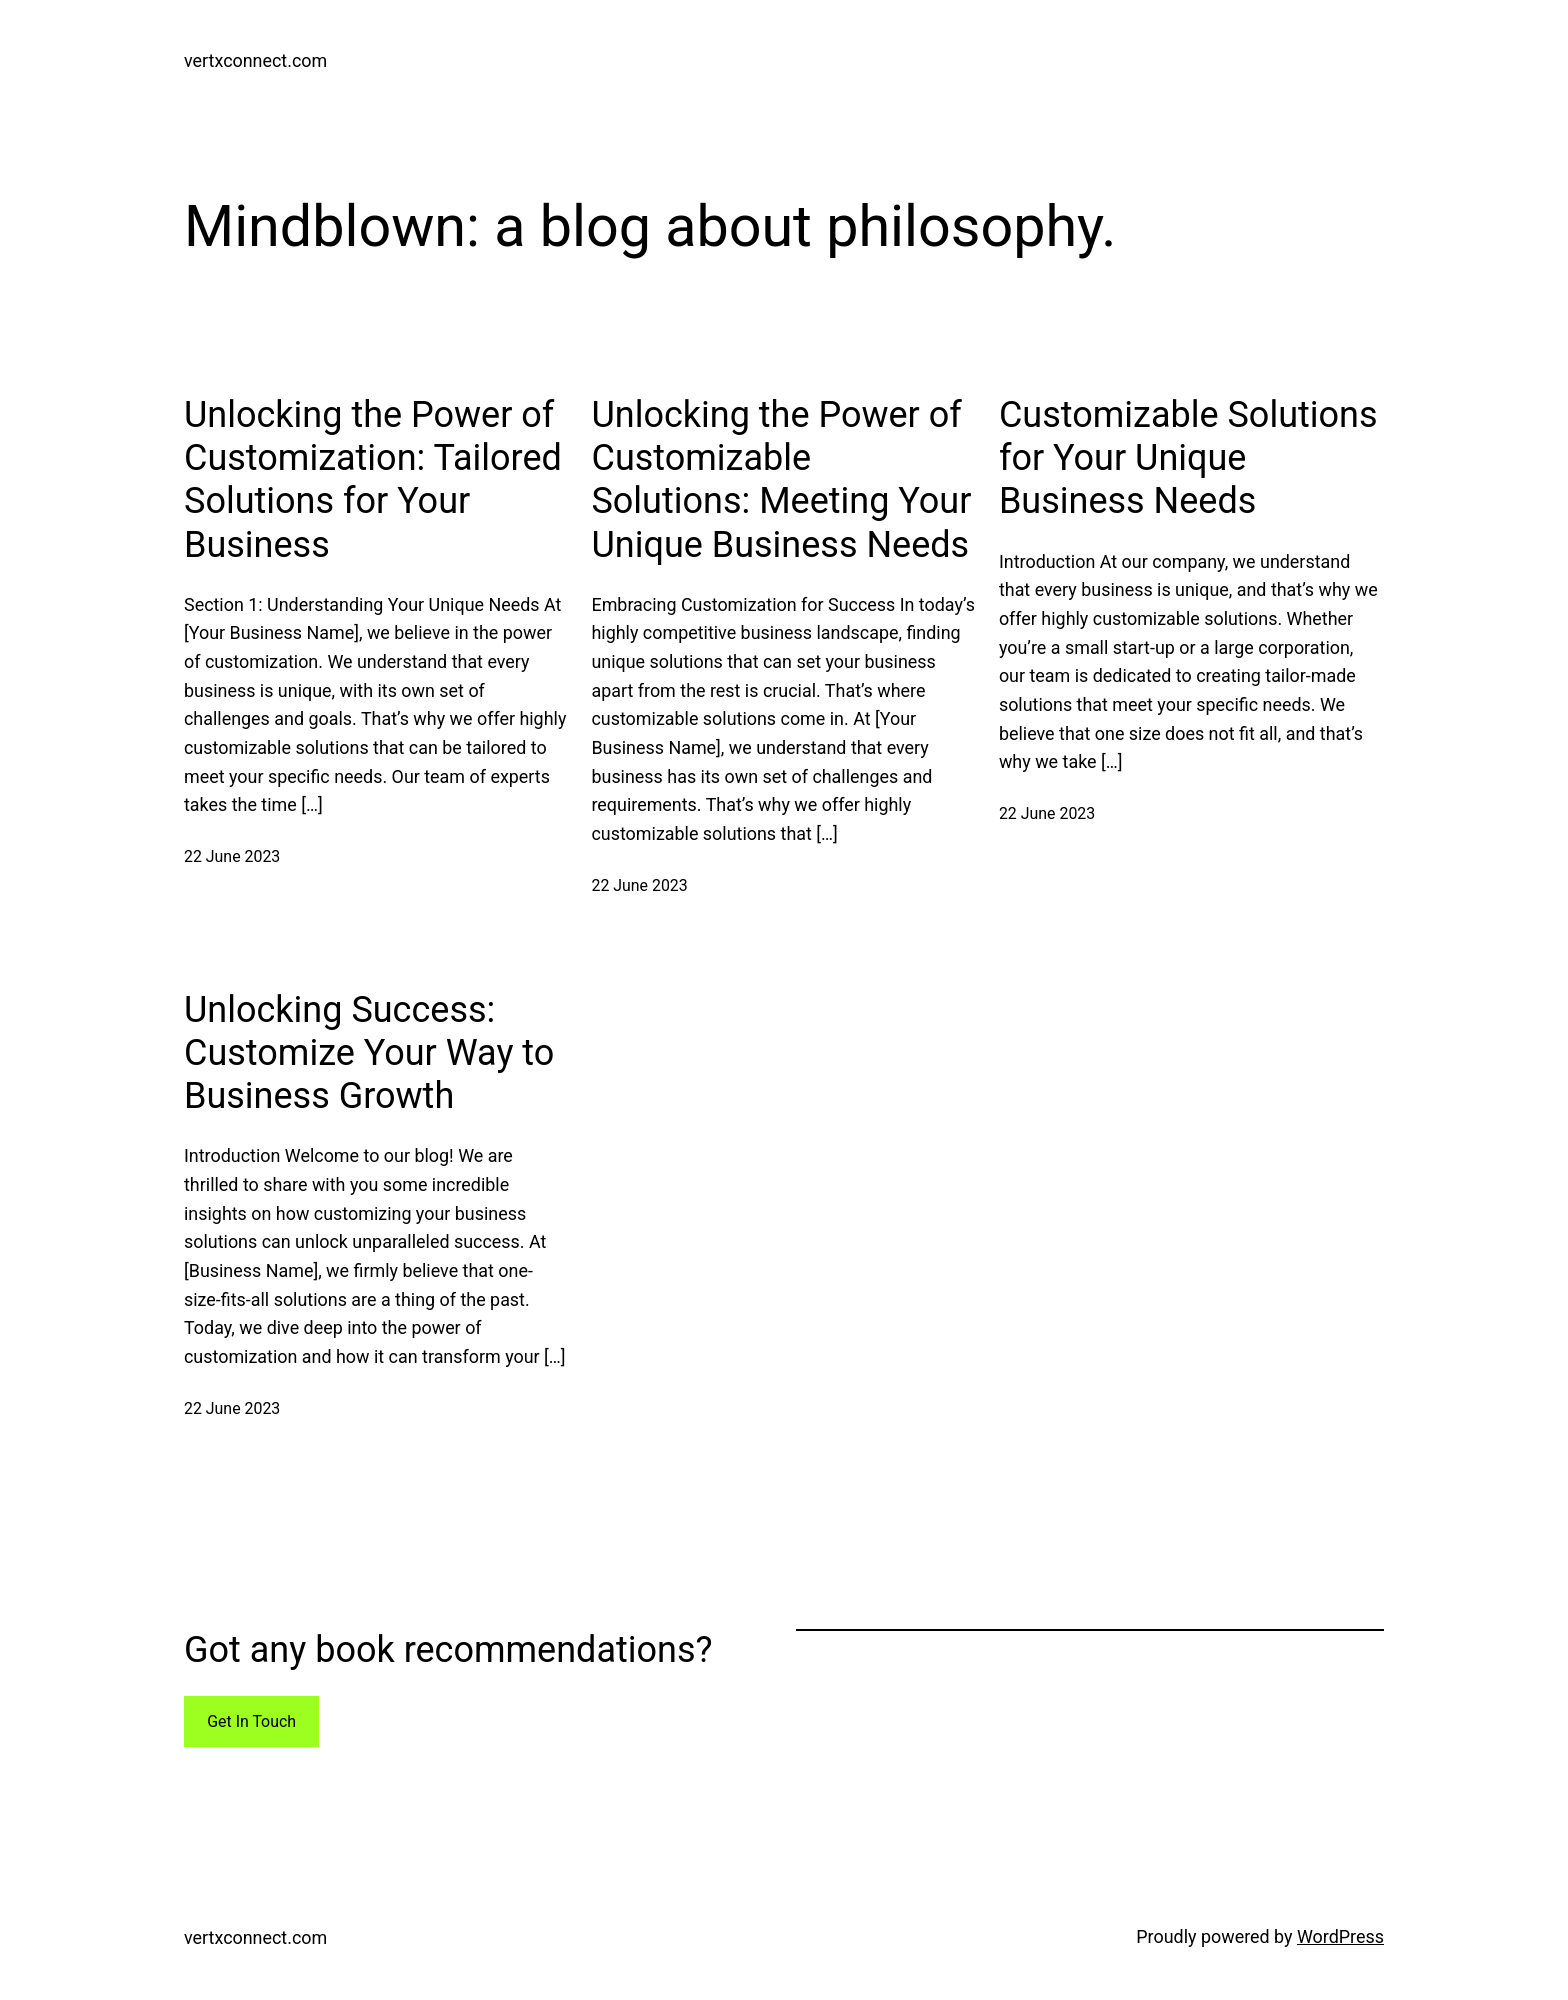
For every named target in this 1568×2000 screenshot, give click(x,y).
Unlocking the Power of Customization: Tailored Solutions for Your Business (373, 480)
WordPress (1340, 1936)
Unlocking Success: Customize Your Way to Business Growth (369, 1053)
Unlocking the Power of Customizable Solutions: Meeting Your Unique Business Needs (781, 480)
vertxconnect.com (255, 60)
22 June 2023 (232, 856)
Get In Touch (251, 1721)
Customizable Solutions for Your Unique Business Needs (1188, 458)
